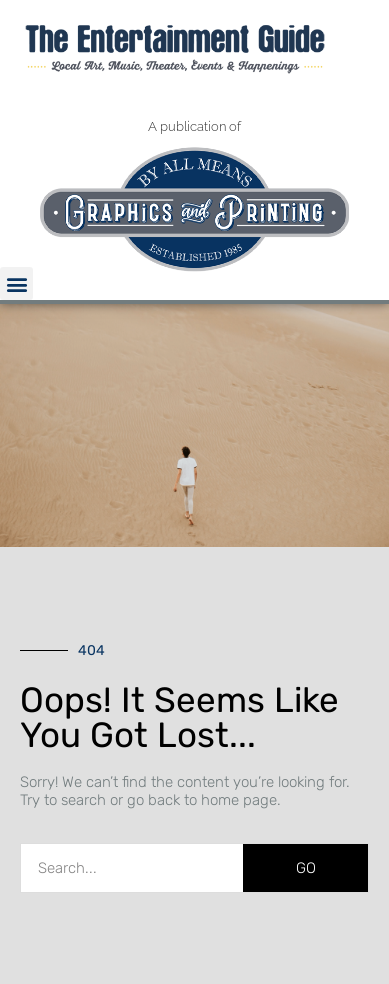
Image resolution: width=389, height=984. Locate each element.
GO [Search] (306, 868)
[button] (16, 283)
